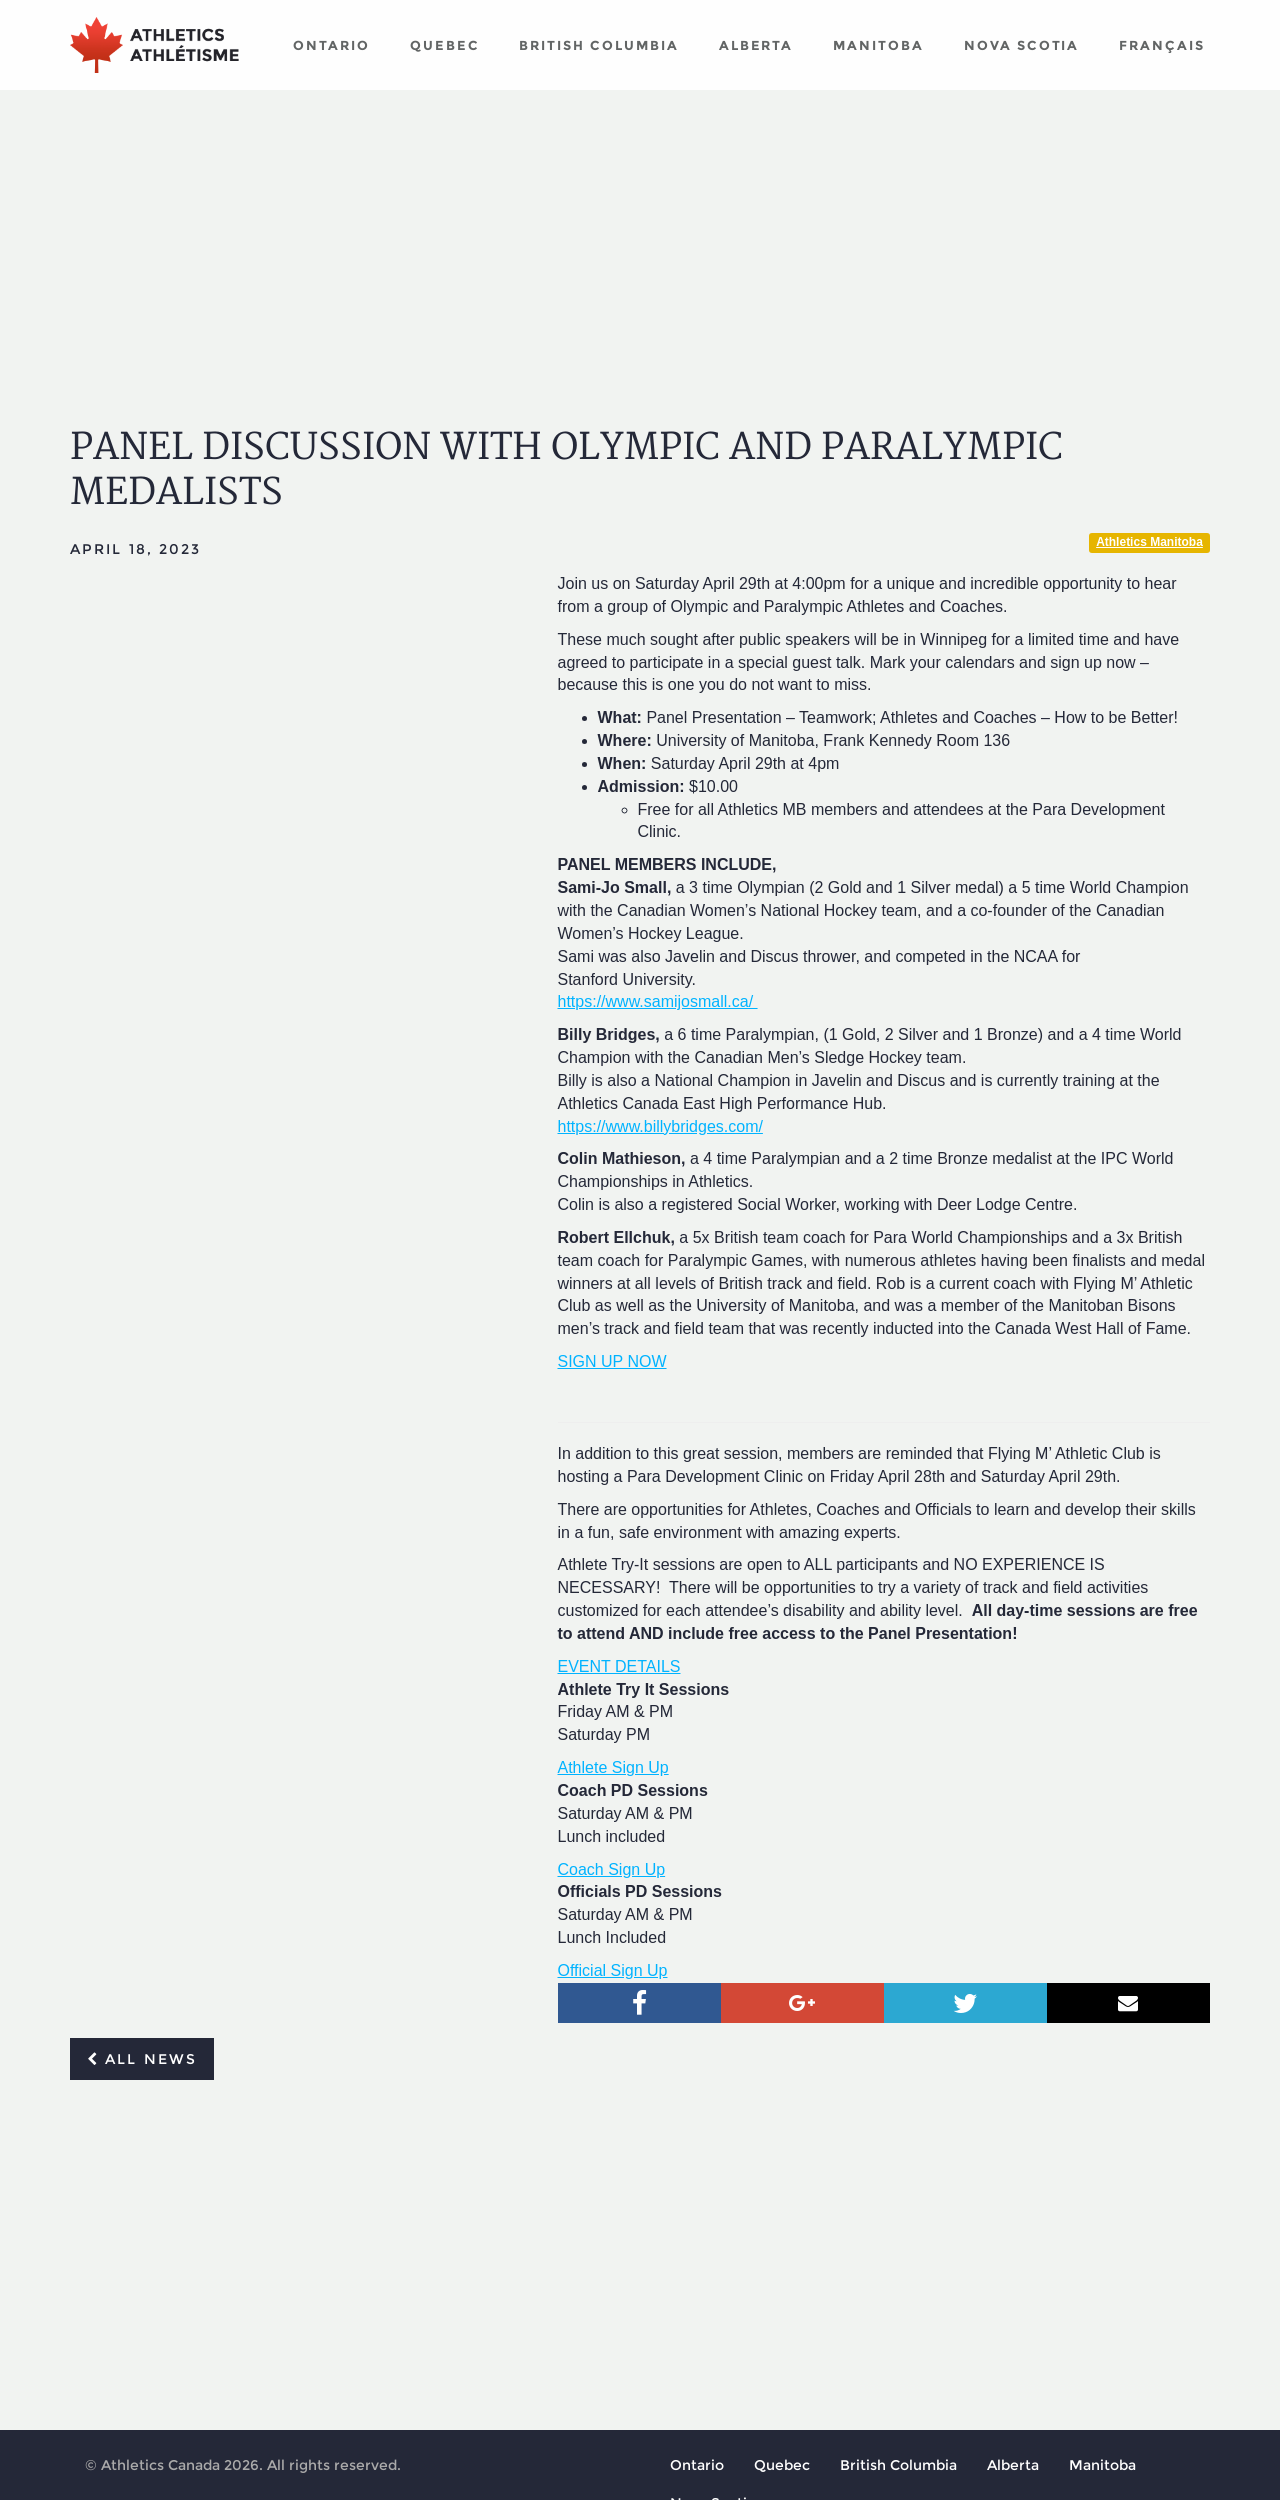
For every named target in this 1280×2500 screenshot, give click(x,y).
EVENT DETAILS (619, 1666)
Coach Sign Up (612, 1869)
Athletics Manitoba (1149, 542)
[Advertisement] (640, 240)
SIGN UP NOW (612, 1361)
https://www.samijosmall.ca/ (658, 1001)
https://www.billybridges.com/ (660, 1126)
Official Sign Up (613, 1970)
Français (1162, 45)
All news (142, 2059)
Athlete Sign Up (613, 1767)
